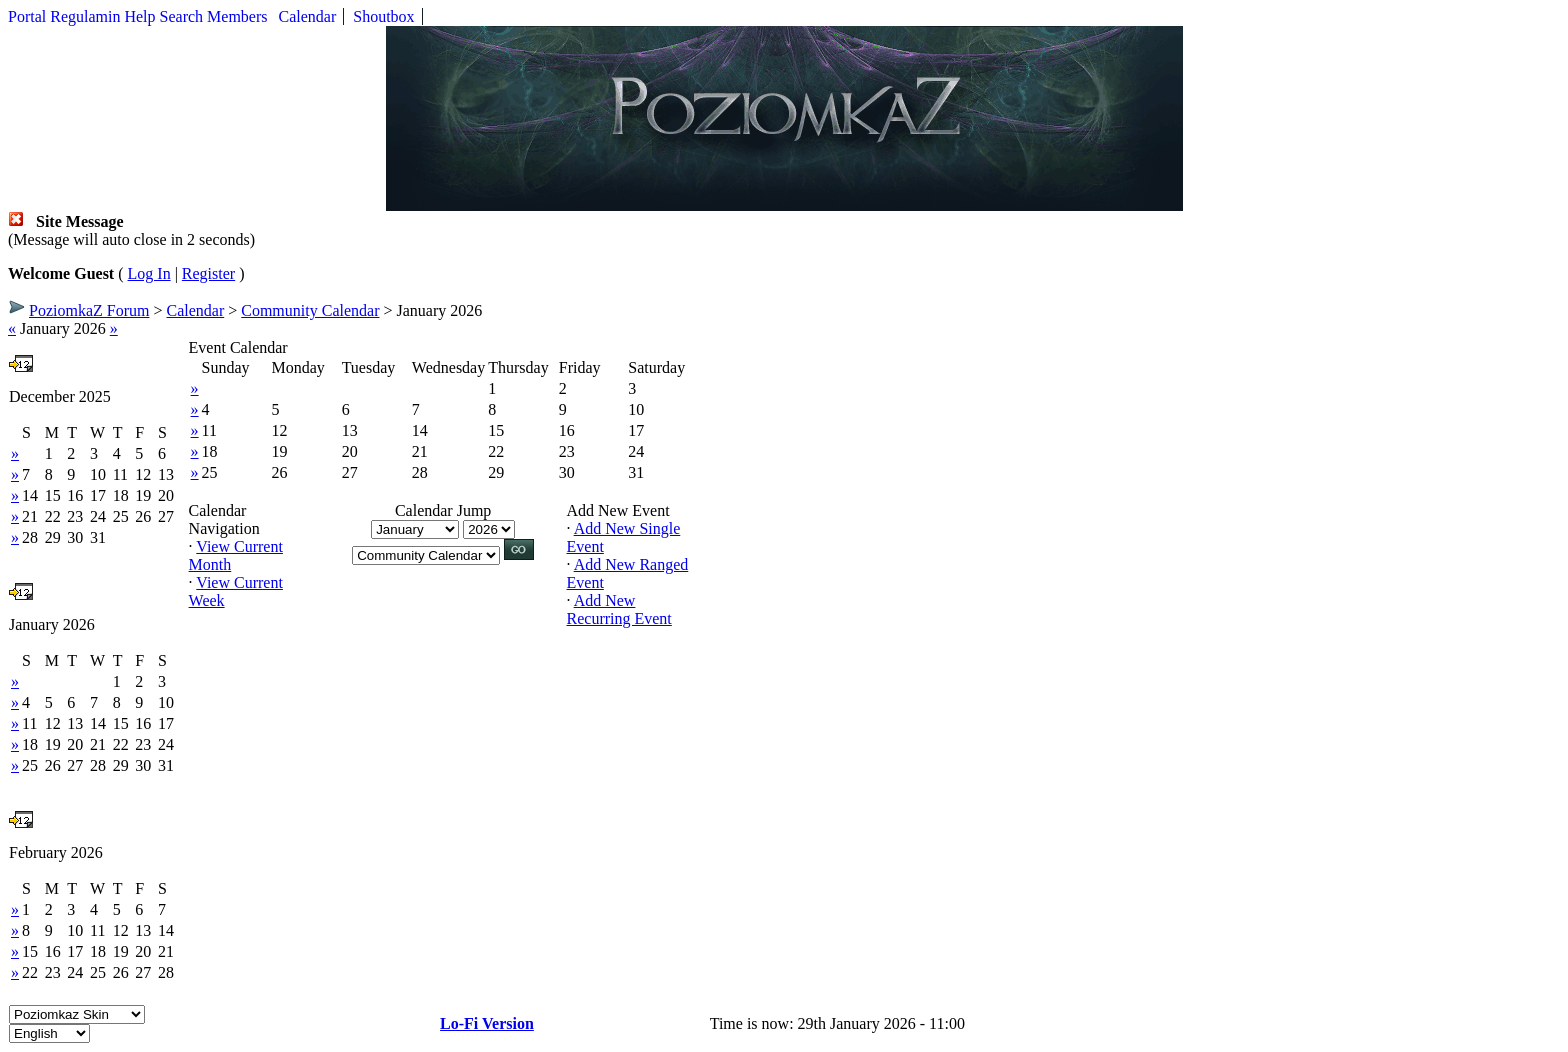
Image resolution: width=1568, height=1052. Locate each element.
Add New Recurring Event (619, 609)
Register (208, 273)
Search (182, 16)
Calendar (308, 16)
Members (237, 16)
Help (139, 16)
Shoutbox (383, 16)
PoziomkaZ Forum (89, 310)
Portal (27, 16)
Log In (149, 273)
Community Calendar (310, 310)
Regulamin (85, 16)
